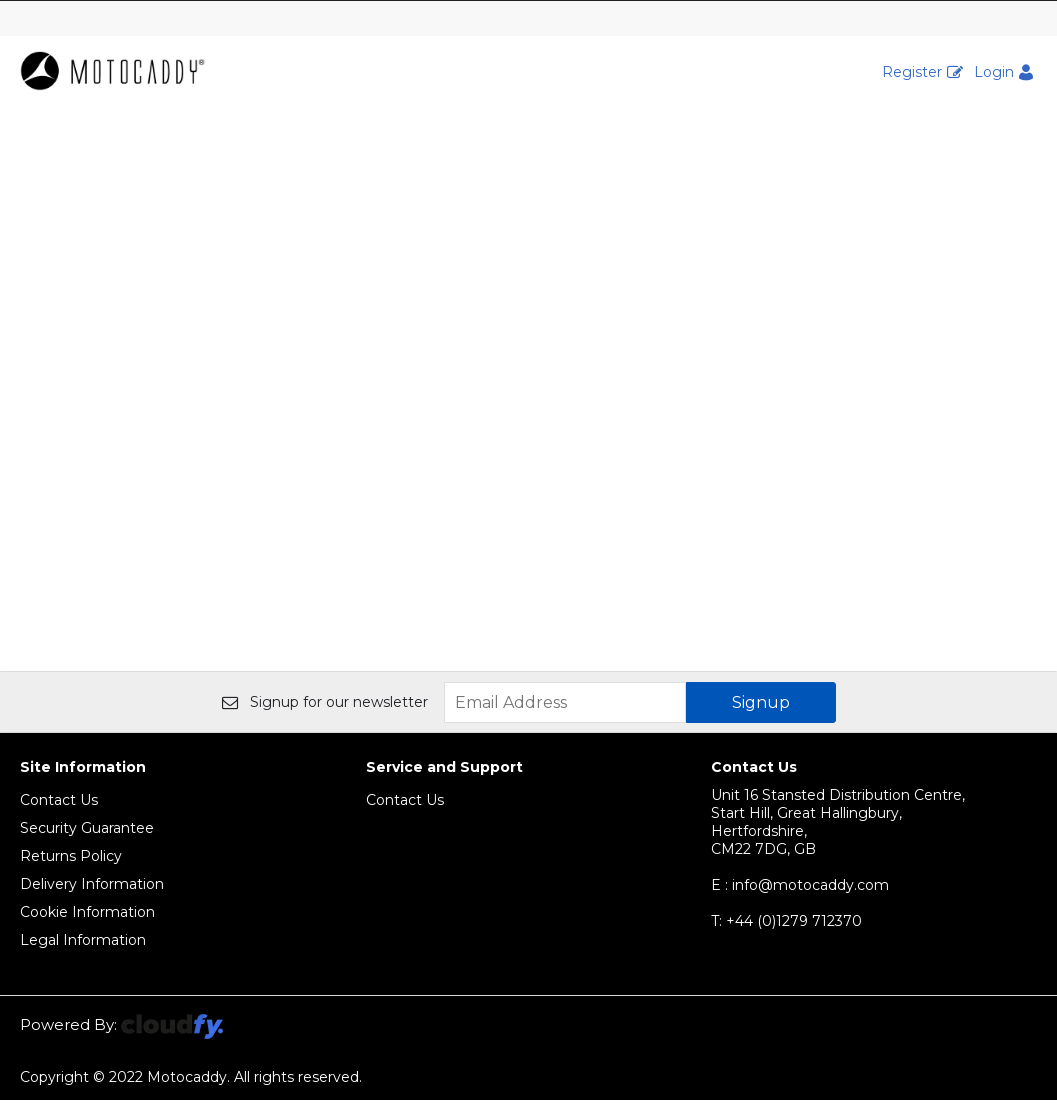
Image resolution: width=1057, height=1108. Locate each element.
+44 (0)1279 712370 (786, 929)
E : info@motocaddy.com (800, 893)
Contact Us (59, 808)
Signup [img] (761, 710)
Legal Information (83, 948)
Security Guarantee (87, 836)
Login (994, 72)
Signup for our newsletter (325, 710)
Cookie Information (87, 920)
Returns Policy (71, 864)
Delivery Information (92, 892)
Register (912, 72)
